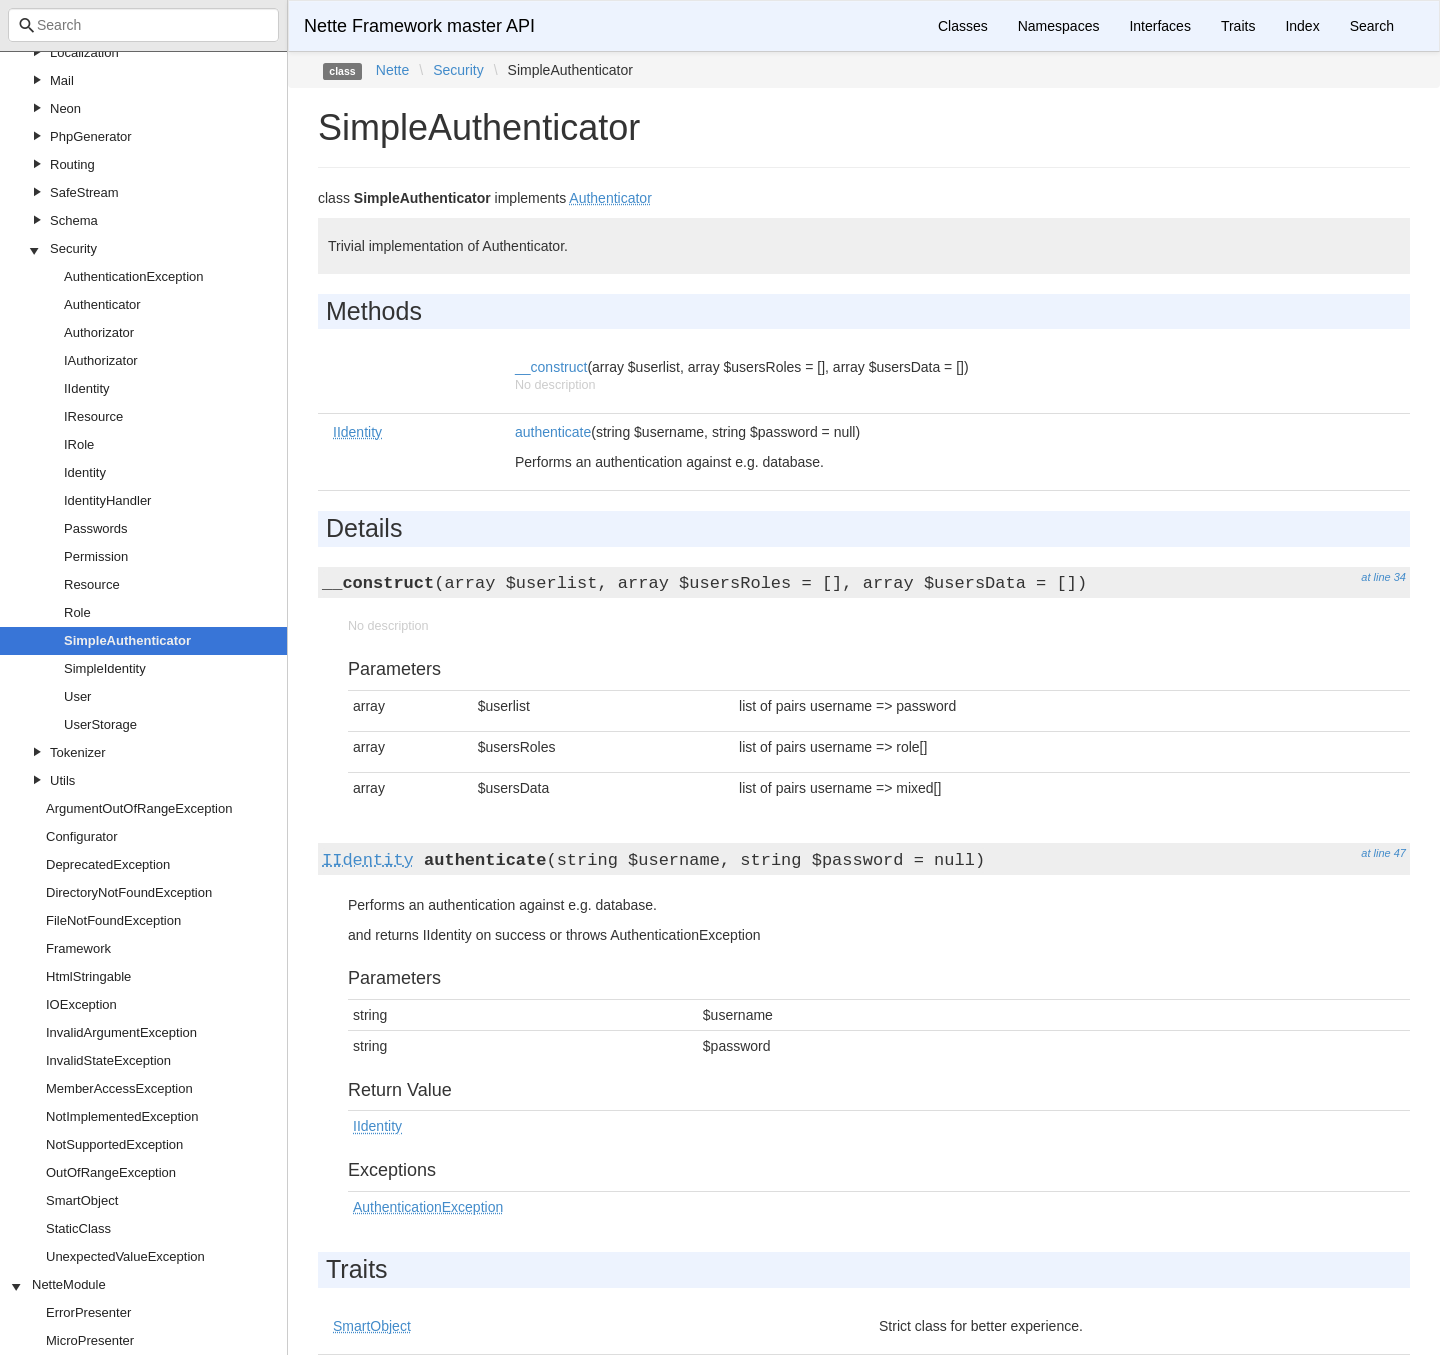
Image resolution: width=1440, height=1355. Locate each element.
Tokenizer (78, 752)
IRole (79, 444)
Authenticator (102, 304)
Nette (392, 70)
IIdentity (87, 388)
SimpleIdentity (105, 668)
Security (73, 248)
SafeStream (84, 192)
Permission (96, 556)
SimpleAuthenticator (127, 640)
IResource (93, 416)
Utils (62, 780)
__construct (551, 367)
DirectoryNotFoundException (129, 892)
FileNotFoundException (113, 920)
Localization (84, 52)
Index (1302, 26)
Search (1372, 26)
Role (77, 612)
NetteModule (69, 1284)
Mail (62, 80)
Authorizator (99, 332)
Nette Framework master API (419, 26)
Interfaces (1159, 26)
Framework (78, 948)
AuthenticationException (133, 276)
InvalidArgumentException (121, 1032)
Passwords (96, 528)
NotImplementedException (122, 1116)
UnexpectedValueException (125, 1256)
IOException (81, 1004)
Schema (74, 220)
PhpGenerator (91, 136)
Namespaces (1059, 26)
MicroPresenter (90, 1340)
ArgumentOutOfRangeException (139, 808)
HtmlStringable (88, 976)
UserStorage (100, 724)
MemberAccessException (119, 1088)
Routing (72, 164)
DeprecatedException (108, 864)
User (77, 696)
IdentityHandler (107, 500)
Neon (65, 108)
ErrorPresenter (88, 1312)
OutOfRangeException (111, 1172)
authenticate (553, 432)
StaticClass (78, 1228)
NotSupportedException (114, 1144)
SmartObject (82, 1200)
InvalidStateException (108, 1060)
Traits (1238, 26)
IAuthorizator (101, 360)
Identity (85, 472)
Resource (92, 584)
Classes (963, 26)
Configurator (82, 836)
